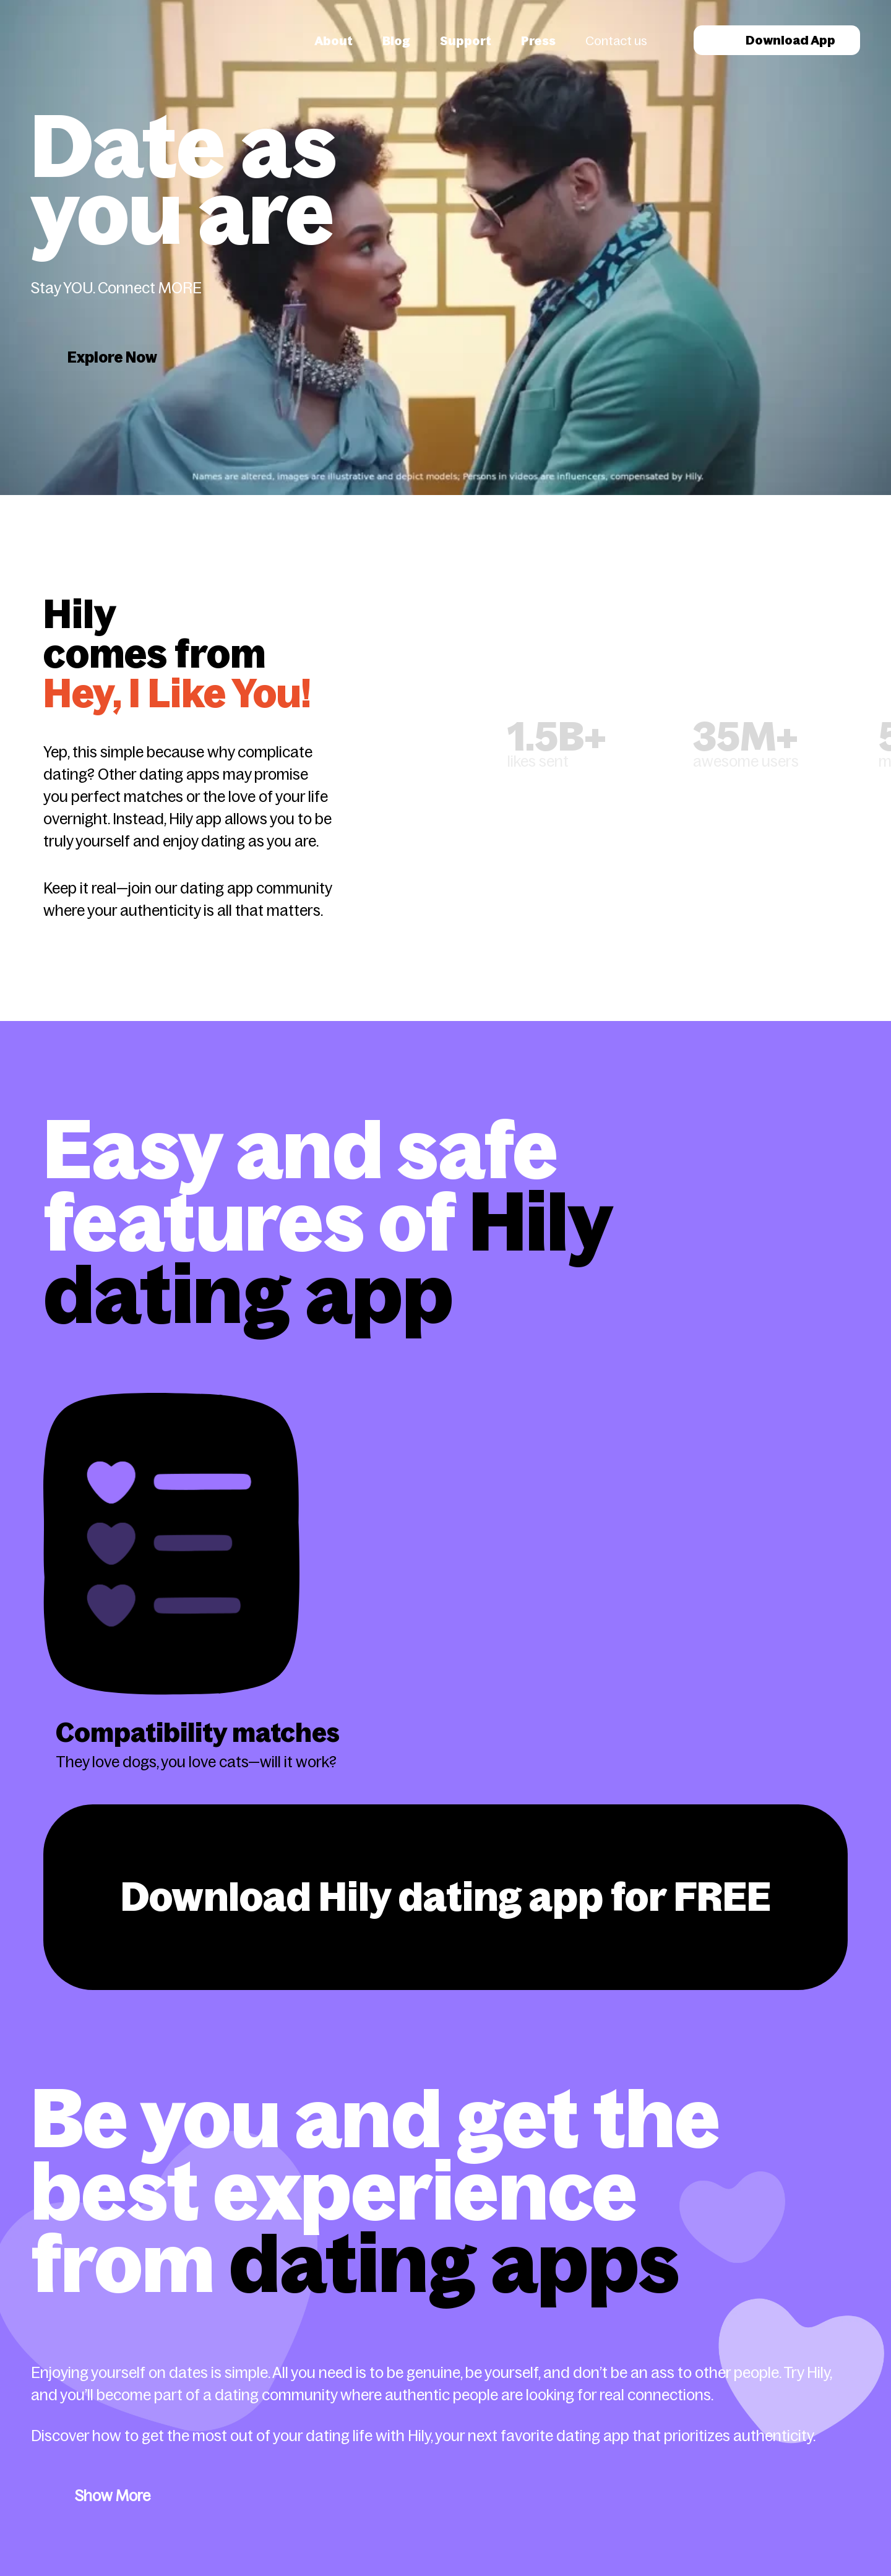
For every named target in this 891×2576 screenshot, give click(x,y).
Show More (112, 2496)
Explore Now (112, 357)
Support (465, 41)
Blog (396, 41)
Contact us (616, 41)
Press (538, 41)
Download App (777, 40)
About (333, 41)
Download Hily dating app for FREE (446, 1897)
